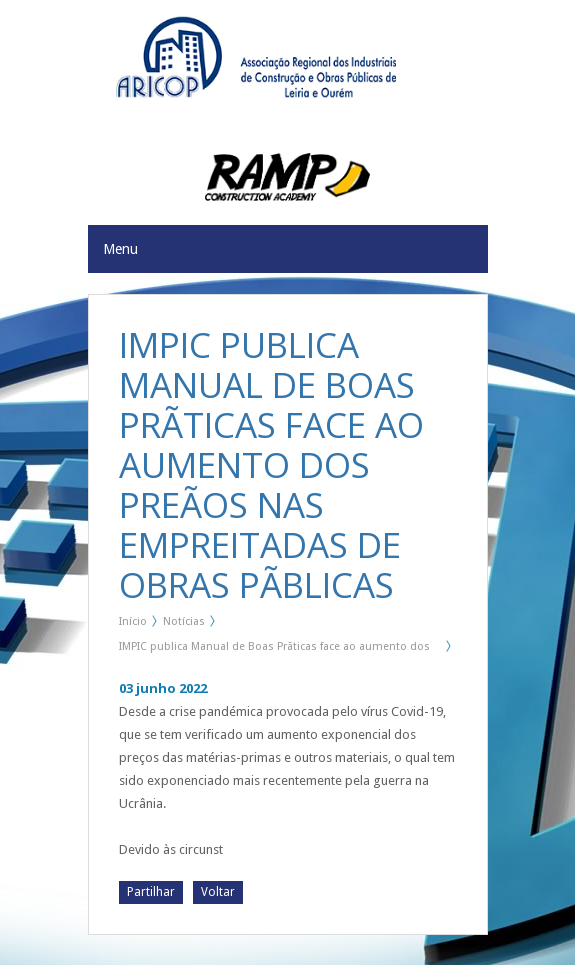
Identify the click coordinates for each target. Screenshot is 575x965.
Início (133, 621)
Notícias (184, 621)
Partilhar (151, 892)
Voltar (218, 892)
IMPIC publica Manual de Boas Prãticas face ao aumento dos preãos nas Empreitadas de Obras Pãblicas (274, 650)
